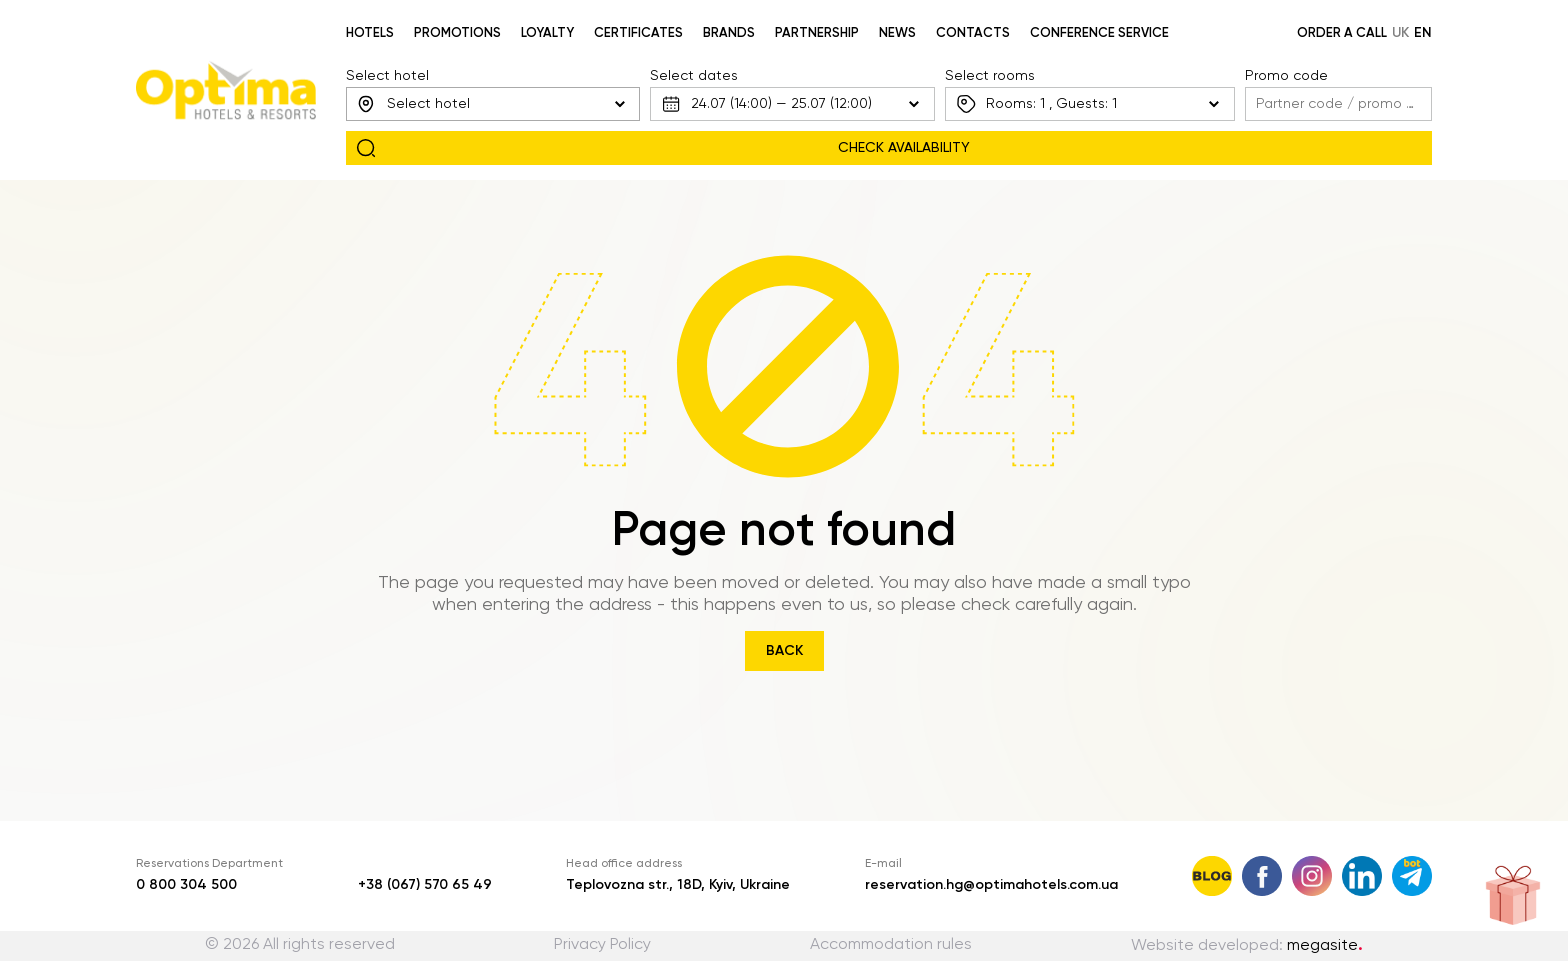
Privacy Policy (602, 945)
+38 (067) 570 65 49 (425, 885)
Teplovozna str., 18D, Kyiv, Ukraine (678, 885)
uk (1400, 33)
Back (784, 651)
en (1423, 33)
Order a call (1342, 33)
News (897, 33)
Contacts (973, 33)
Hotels (370, 33)
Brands (729, 33)
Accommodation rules (891, 945)
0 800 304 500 (186, 885)
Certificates (638, 33)
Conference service (1099, 33)
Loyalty (547, 33)
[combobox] (493, 104)
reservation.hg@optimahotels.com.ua (991, 885)
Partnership (817, 33)
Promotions (457, 33)
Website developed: (1247, 946)
